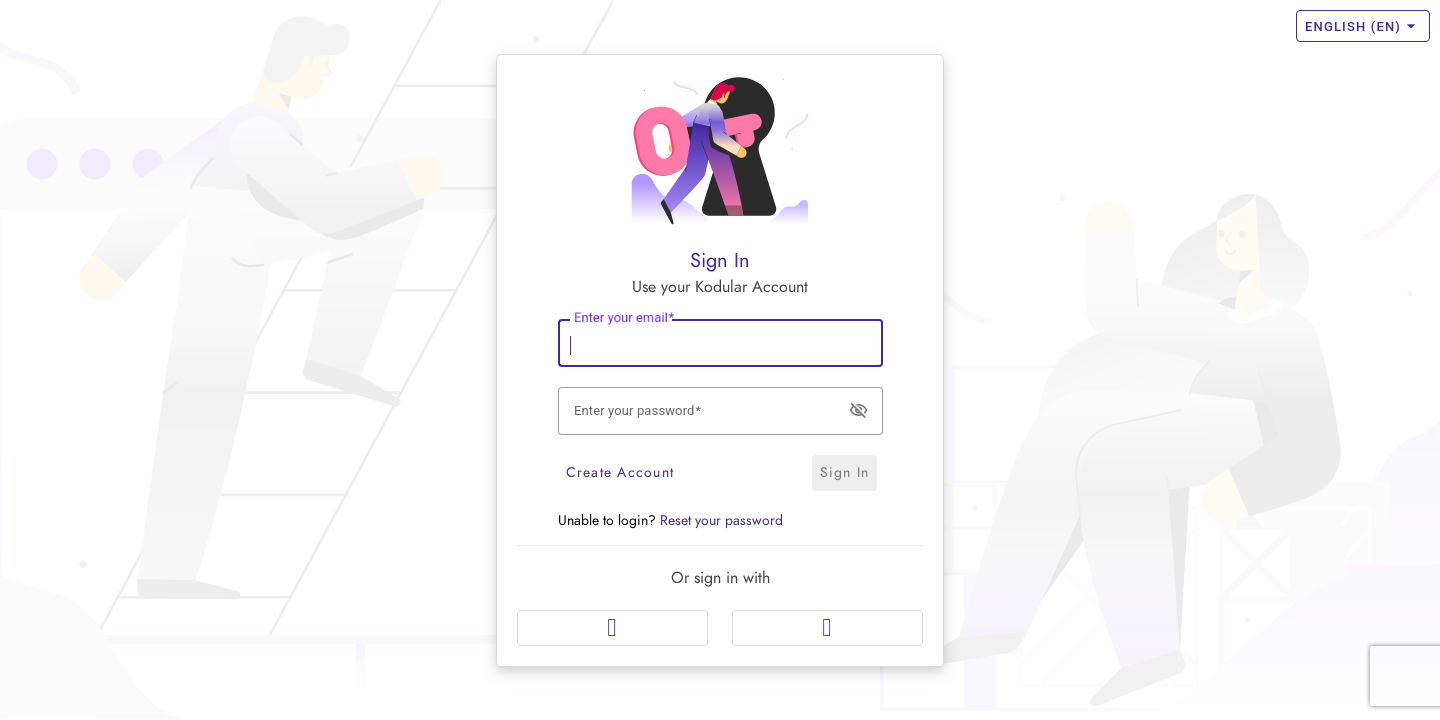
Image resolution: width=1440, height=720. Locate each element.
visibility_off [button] (858, 409)
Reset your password (721, 520)
